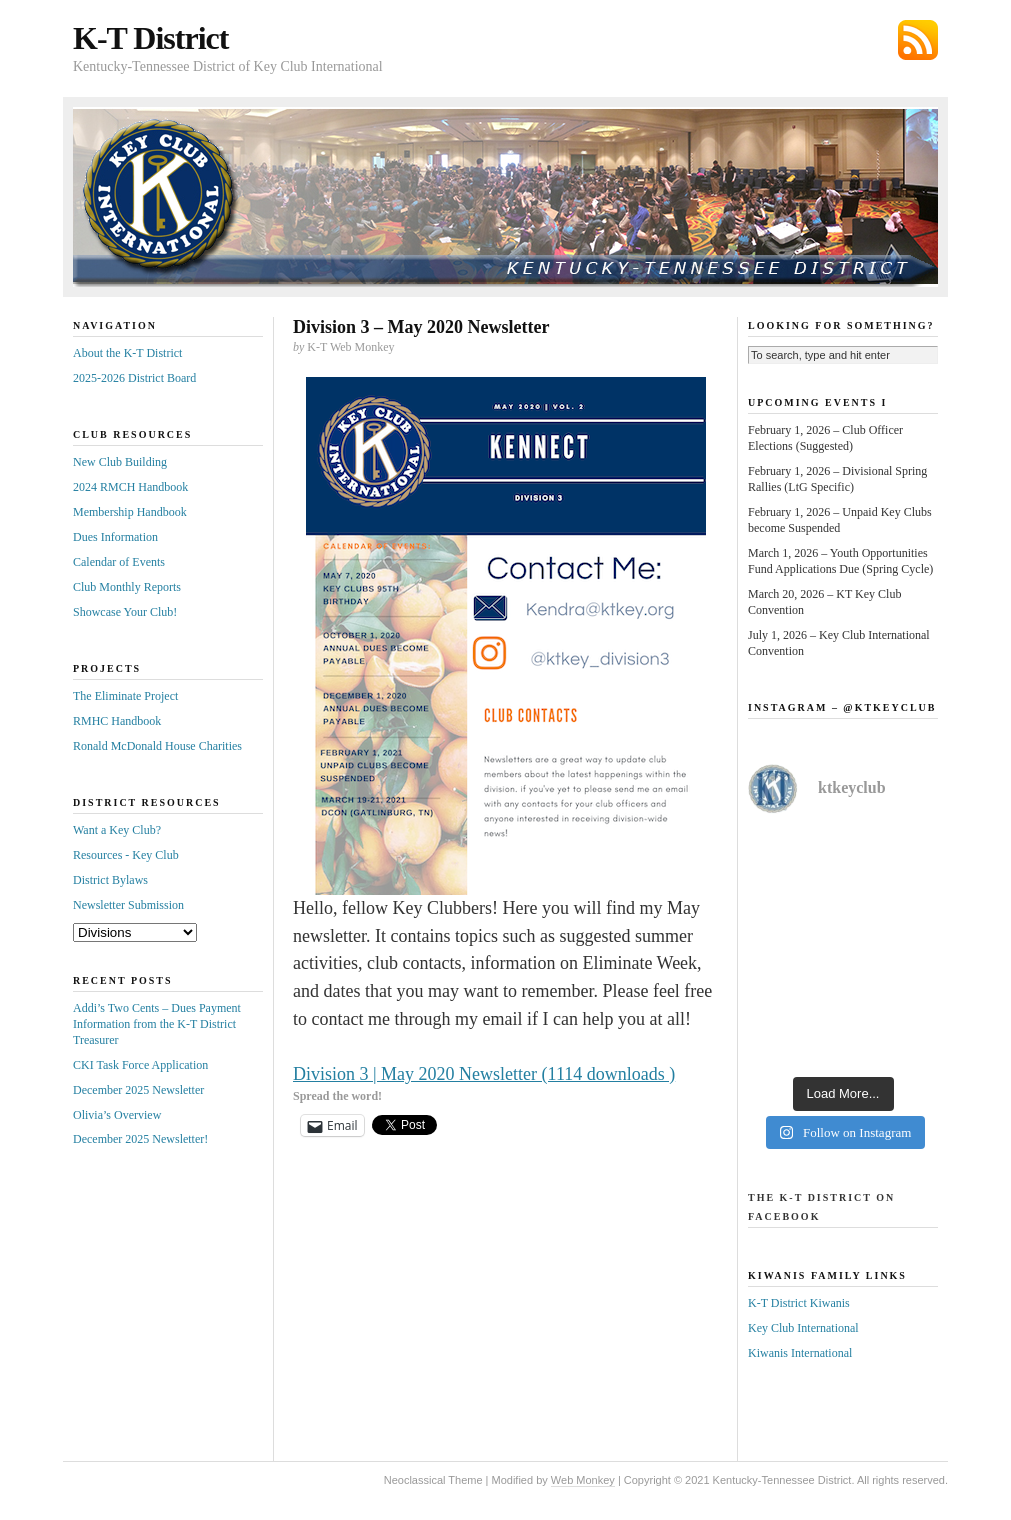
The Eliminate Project (125, 696)
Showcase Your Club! (125, 612)
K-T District (150, 38)
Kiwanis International (800, 1353)
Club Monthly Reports (127, 587)
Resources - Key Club (126, 855)
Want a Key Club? (117, 830)
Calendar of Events (119, 562)
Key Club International (803, 1328)
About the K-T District (127, 353)
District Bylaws (110, 880)
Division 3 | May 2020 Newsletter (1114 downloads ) (484, 1074)
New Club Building (120, 462)
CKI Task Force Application (140, 1065)
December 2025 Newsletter (138, 1090)
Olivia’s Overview (117, 1115)
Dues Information (115, 537)
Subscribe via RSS (918, 40)
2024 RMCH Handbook (130, 487)
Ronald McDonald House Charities (157, 746)
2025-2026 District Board (134, 378)
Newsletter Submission (128, 905)
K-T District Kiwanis (799, 1303)
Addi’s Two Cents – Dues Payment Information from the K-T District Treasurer (157, 1024)
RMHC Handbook (117, 721)
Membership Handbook (130, 512)
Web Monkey (583, 1480)
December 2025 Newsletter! (140, 1139)
